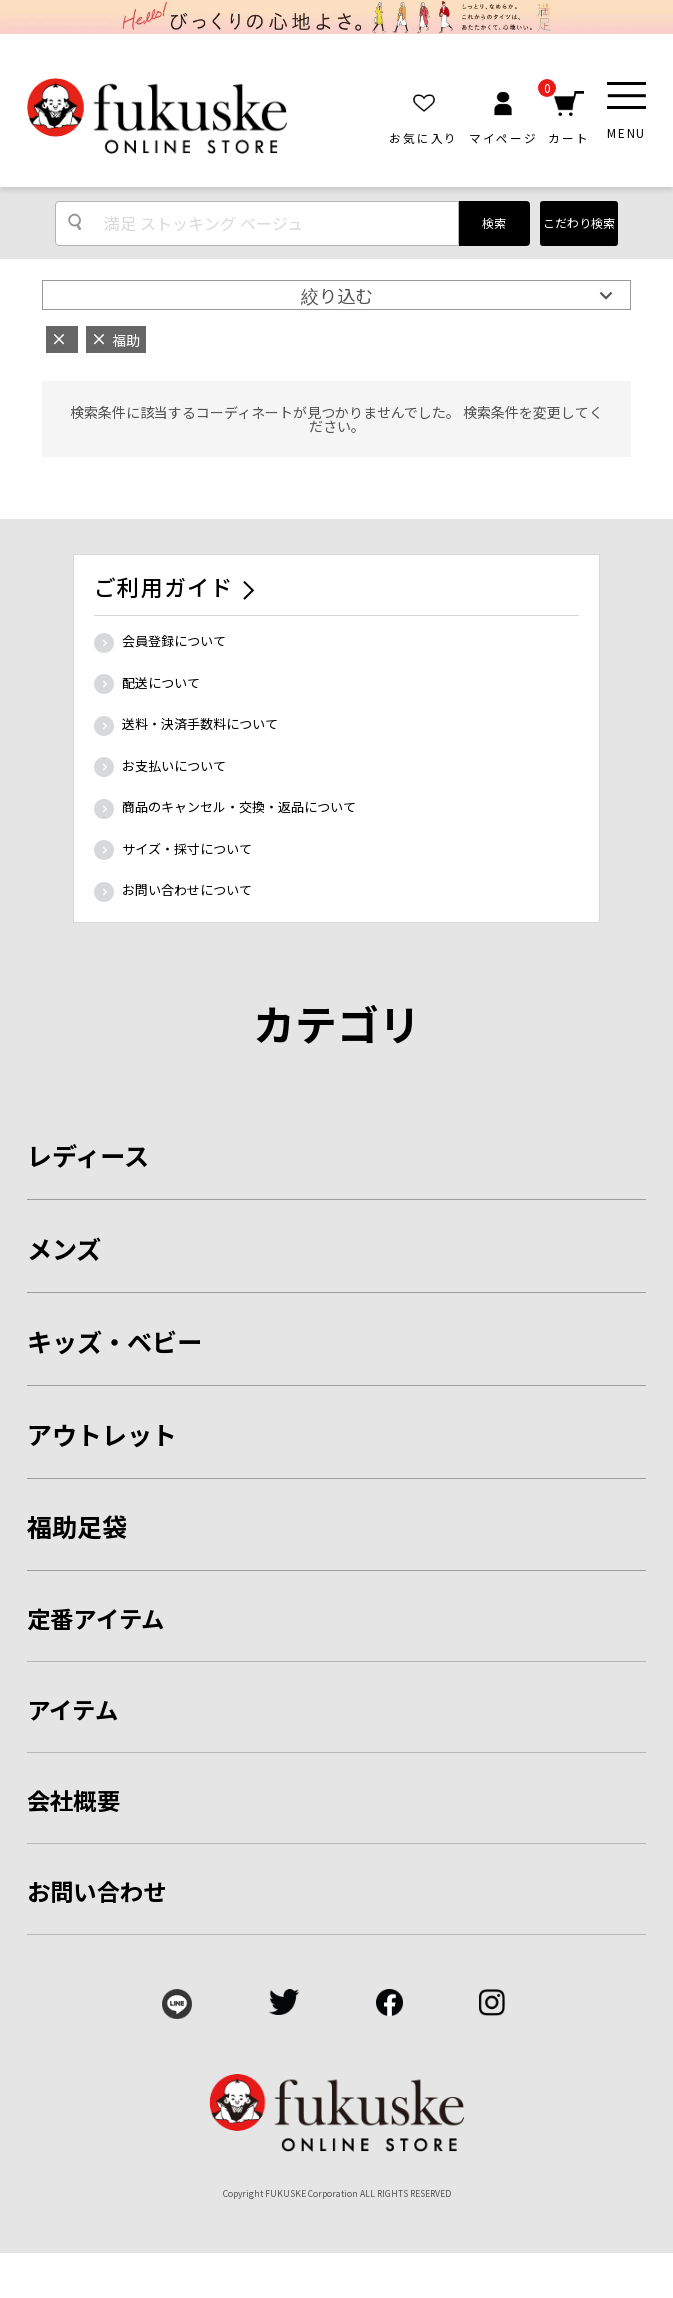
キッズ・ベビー (114, 1341)
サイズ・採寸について (187, 848)
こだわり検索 (579, 222)
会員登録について (174, 640)
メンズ (64, 1248)
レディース (88, 1155)
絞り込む (337, 295)
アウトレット (102, 1434)
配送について (161, 682)
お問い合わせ (96, 1891)
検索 (494, 222)
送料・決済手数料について (200, 723)
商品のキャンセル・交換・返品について (239, 806)
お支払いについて (174, 765)
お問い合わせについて (187, 889)
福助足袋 (77, 1526)
